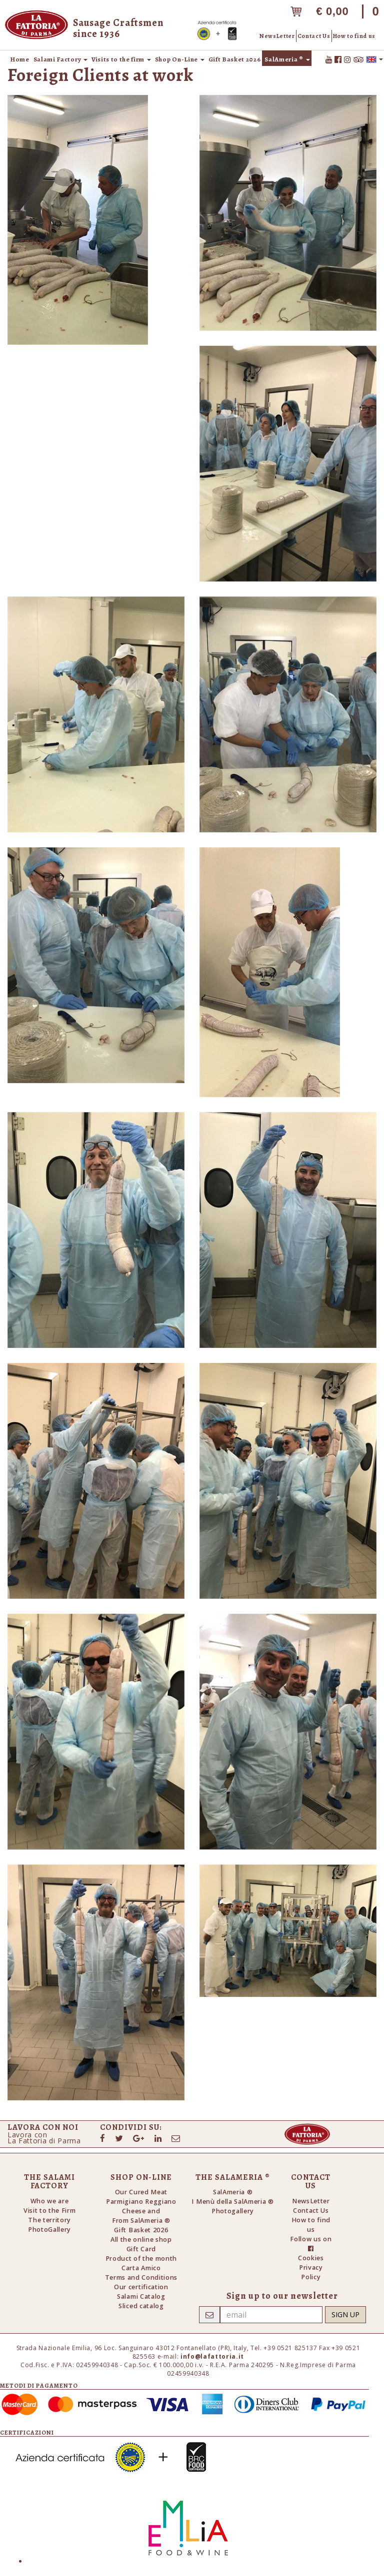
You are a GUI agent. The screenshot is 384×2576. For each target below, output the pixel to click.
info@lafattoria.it (212, 2356)
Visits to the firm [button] (121, 59)
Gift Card (141, 2249)
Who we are (49, 2201)
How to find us (354, 36)
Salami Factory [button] (61, 59)
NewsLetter (277, 36)
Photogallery (233, 2211)
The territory (49, 2220)
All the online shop (141, 2239)
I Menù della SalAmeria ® (233, 2201)
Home (20, 59)
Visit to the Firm (50, 2210)
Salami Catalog (141, 2296)
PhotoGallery (49, 2229)
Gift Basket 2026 (234, 59)
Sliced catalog (141, 2306)
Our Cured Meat (141, 2192)
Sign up (346, 2314)
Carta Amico (141, 2268)
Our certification (141, 2287)
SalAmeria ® (232, 2192)
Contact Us (314, 36)
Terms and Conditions (141, 2277)
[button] (374, 58)
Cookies (311, 2258)
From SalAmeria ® (141, 2220)
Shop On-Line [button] (179, 59)
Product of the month (142, 2258)
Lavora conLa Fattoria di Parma (44, 2137)
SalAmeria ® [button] (287, 59)
